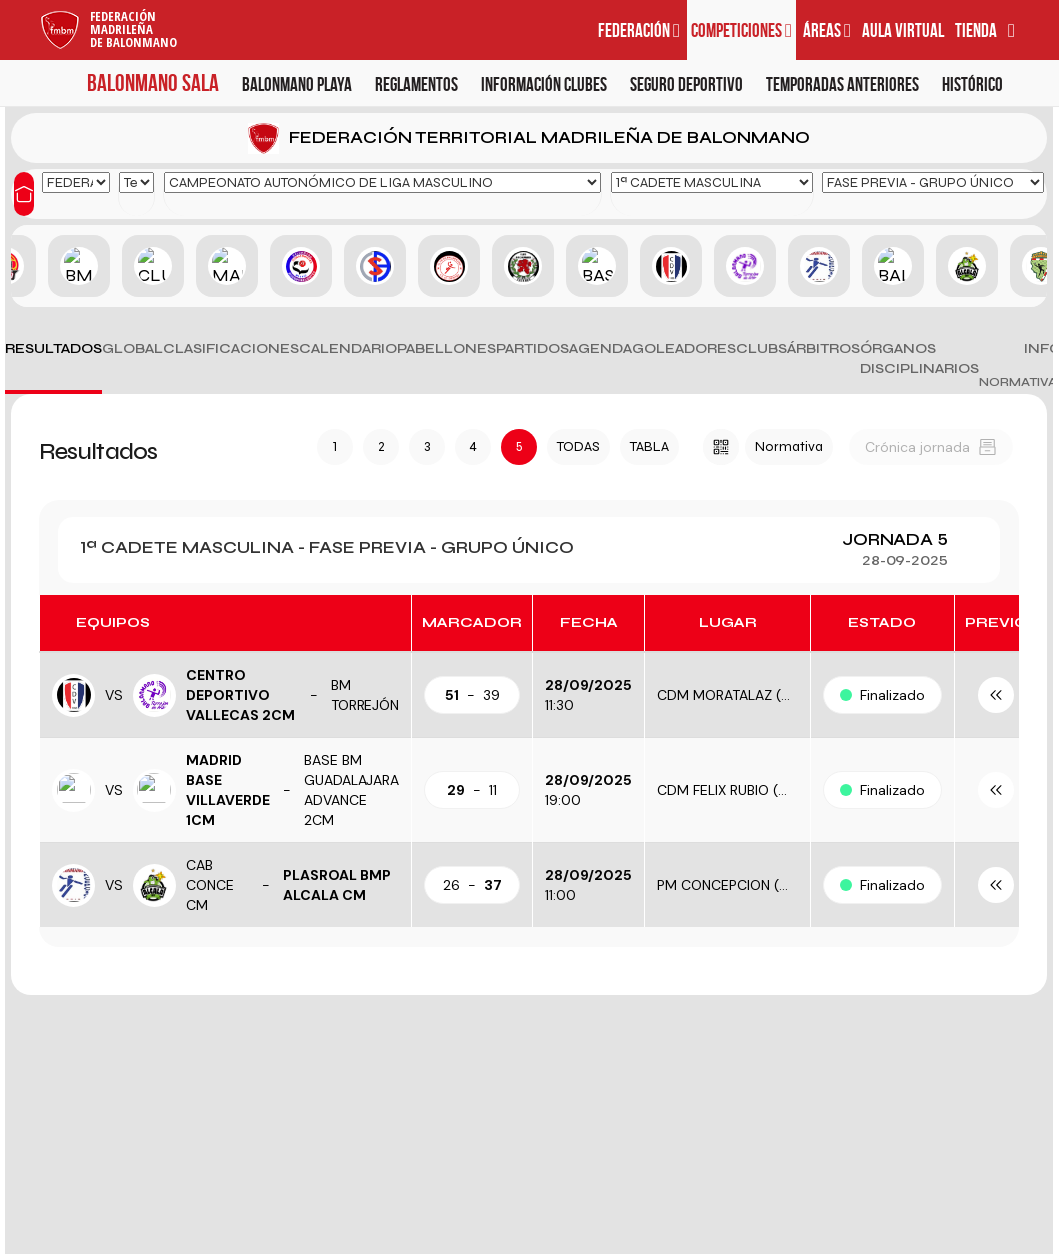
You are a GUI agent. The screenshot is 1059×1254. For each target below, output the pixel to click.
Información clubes (544, 84)
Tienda (976, 30)
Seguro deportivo (686, 84)
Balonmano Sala (153, 83)
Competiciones (741, 30)
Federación (639, 30)
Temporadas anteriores (842, 84)
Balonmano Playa (297, 84)
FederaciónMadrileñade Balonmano (133, 29)
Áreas (827, 30)
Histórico (972, 84)
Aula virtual (903, 30)
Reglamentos (416, 84)
